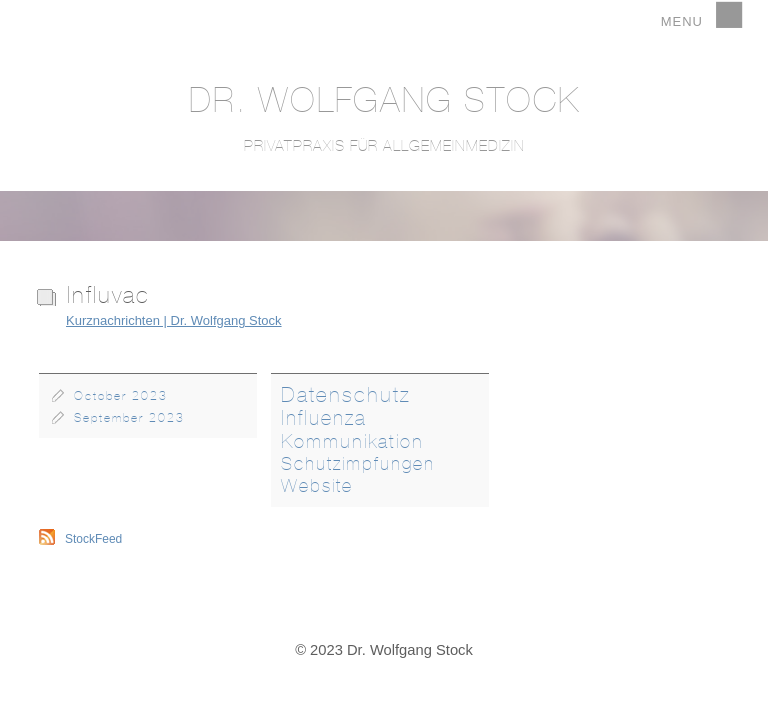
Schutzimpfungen (358, 463)
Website (317, 486)
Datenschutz (346, 394)
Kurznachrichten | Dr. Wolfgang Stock (174, 320)
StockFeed (93, 539)
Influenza (324, 417)
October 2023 (121, 396)
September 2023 (129, 418)
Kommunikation (352, 441)
